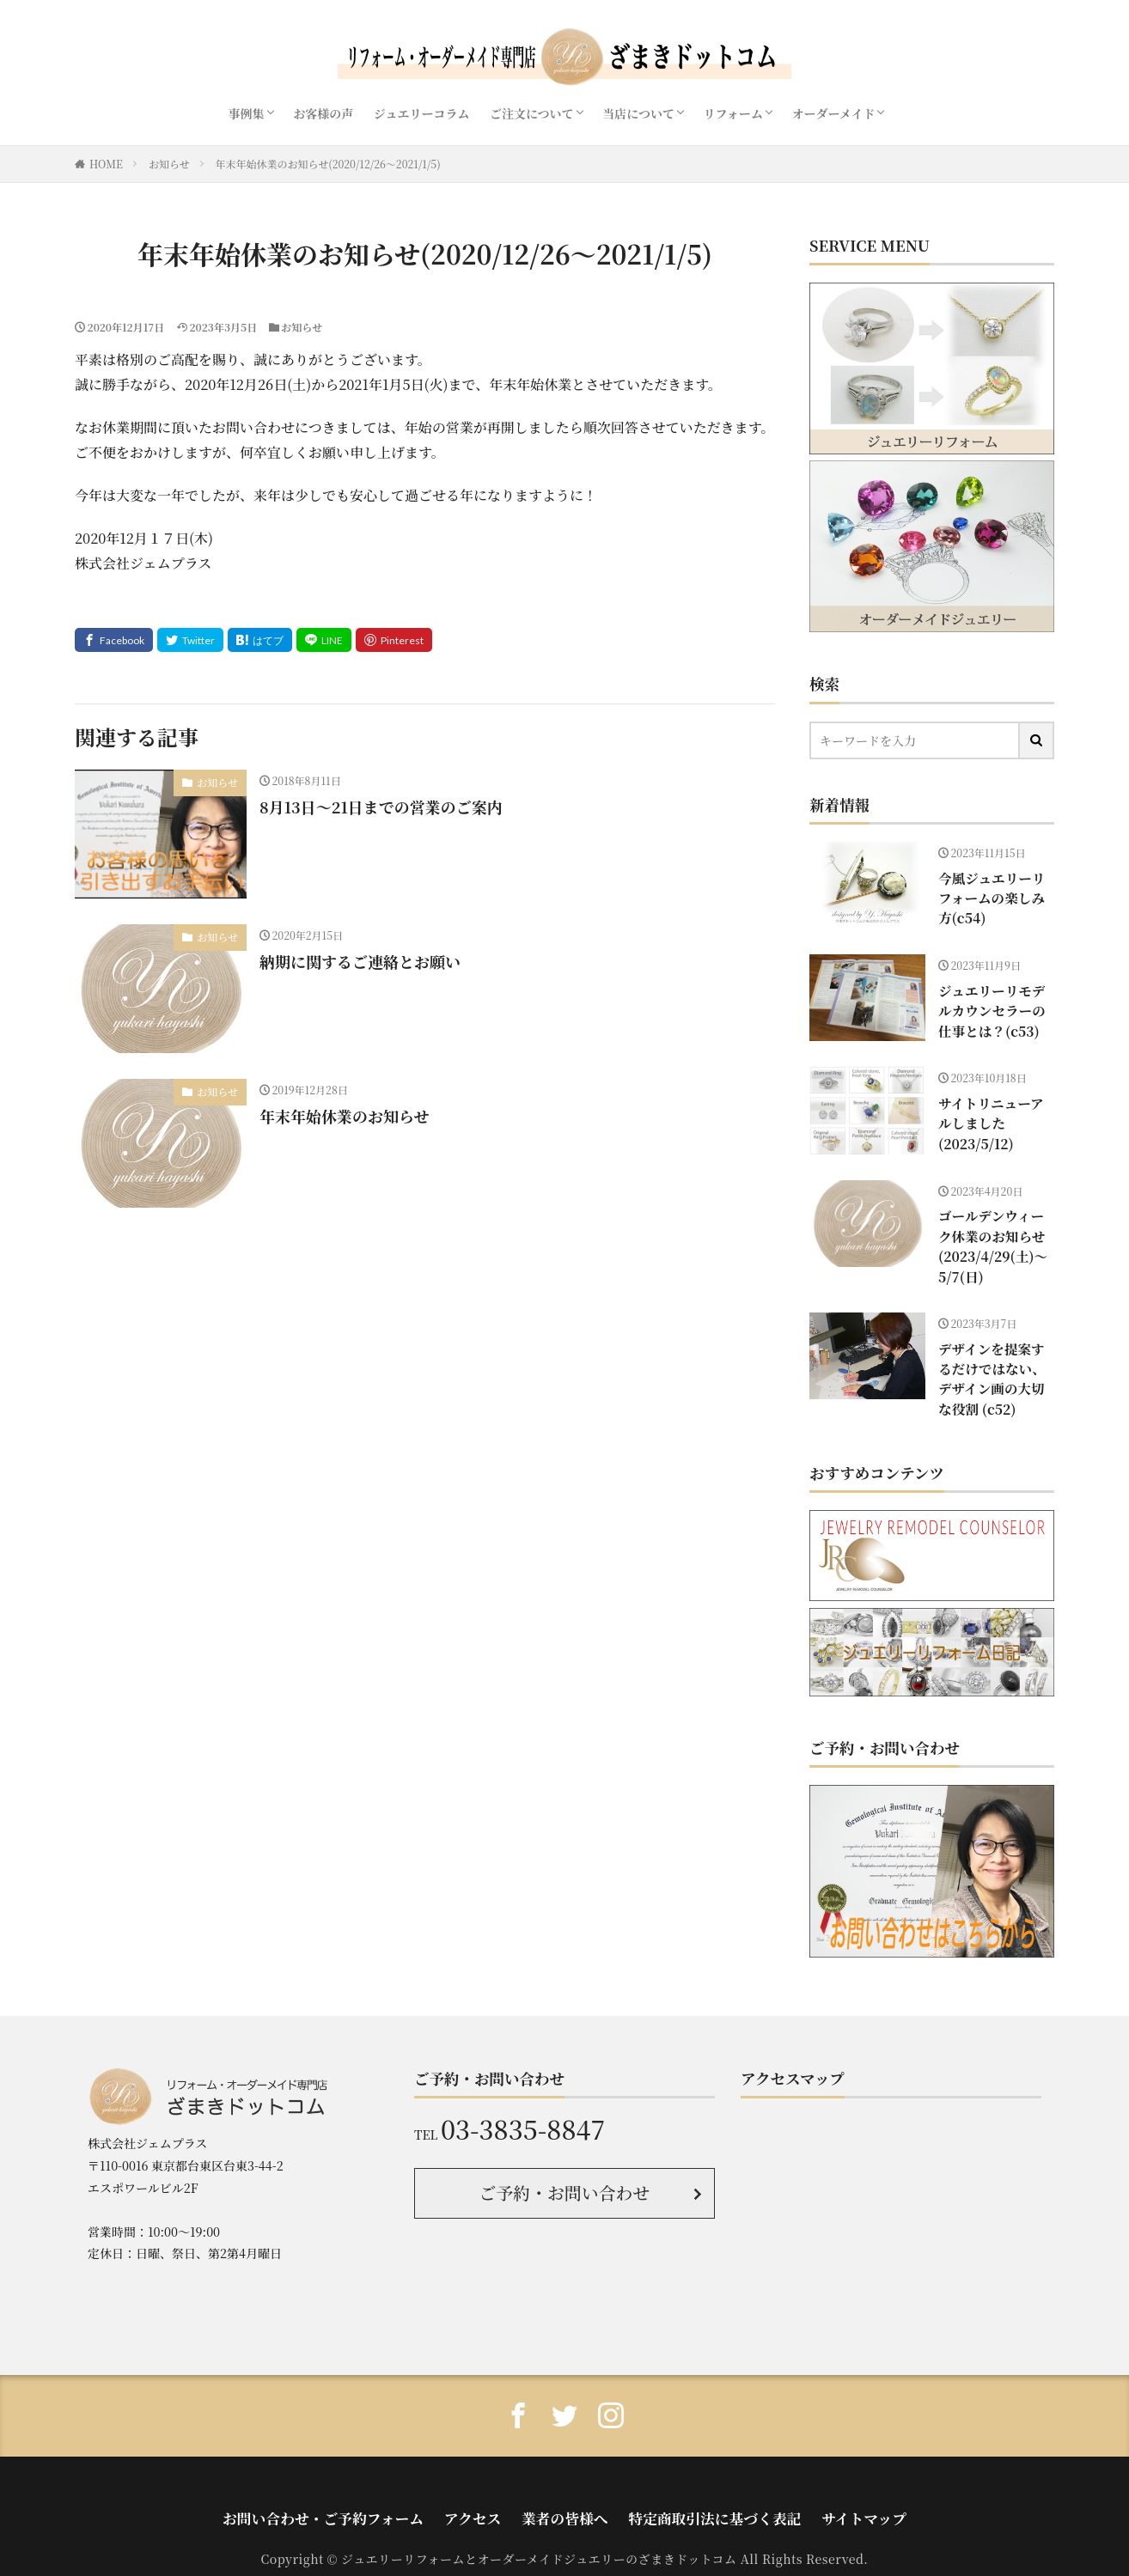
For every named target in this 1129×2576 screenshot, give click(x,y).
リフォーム (733, 113)
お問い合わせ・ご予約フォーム (368, 2475)
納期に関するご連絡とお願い (360, 961)
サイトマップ (805, 2475)
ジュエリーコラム (422, 113)
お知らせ (169, 163)
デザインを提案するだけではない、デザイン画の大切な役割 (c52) (991, 1347)
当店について (638, 113)
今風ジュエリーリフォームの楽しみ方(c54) (991, 884)
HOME (106, 163)
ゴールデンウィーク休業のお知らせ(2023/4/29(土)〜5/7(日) (991, 1238)
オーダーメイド (833, 113)
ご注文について (532, 113)
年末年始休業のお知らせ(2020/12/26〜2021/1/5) (328, 163)
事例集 (247, 113)
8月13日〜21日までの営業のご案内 (381, 806)
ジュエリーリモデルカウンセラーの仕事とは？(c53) (991, 1005)
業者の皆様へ (564, 2475)
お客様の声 (323, 113)
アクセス (489, 2475)
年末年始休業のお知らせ (344, 1116)
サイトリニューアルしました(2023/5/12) (991, 1109)
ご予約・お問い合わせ (565, 2155)
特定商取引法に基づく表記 (686, 2475)
